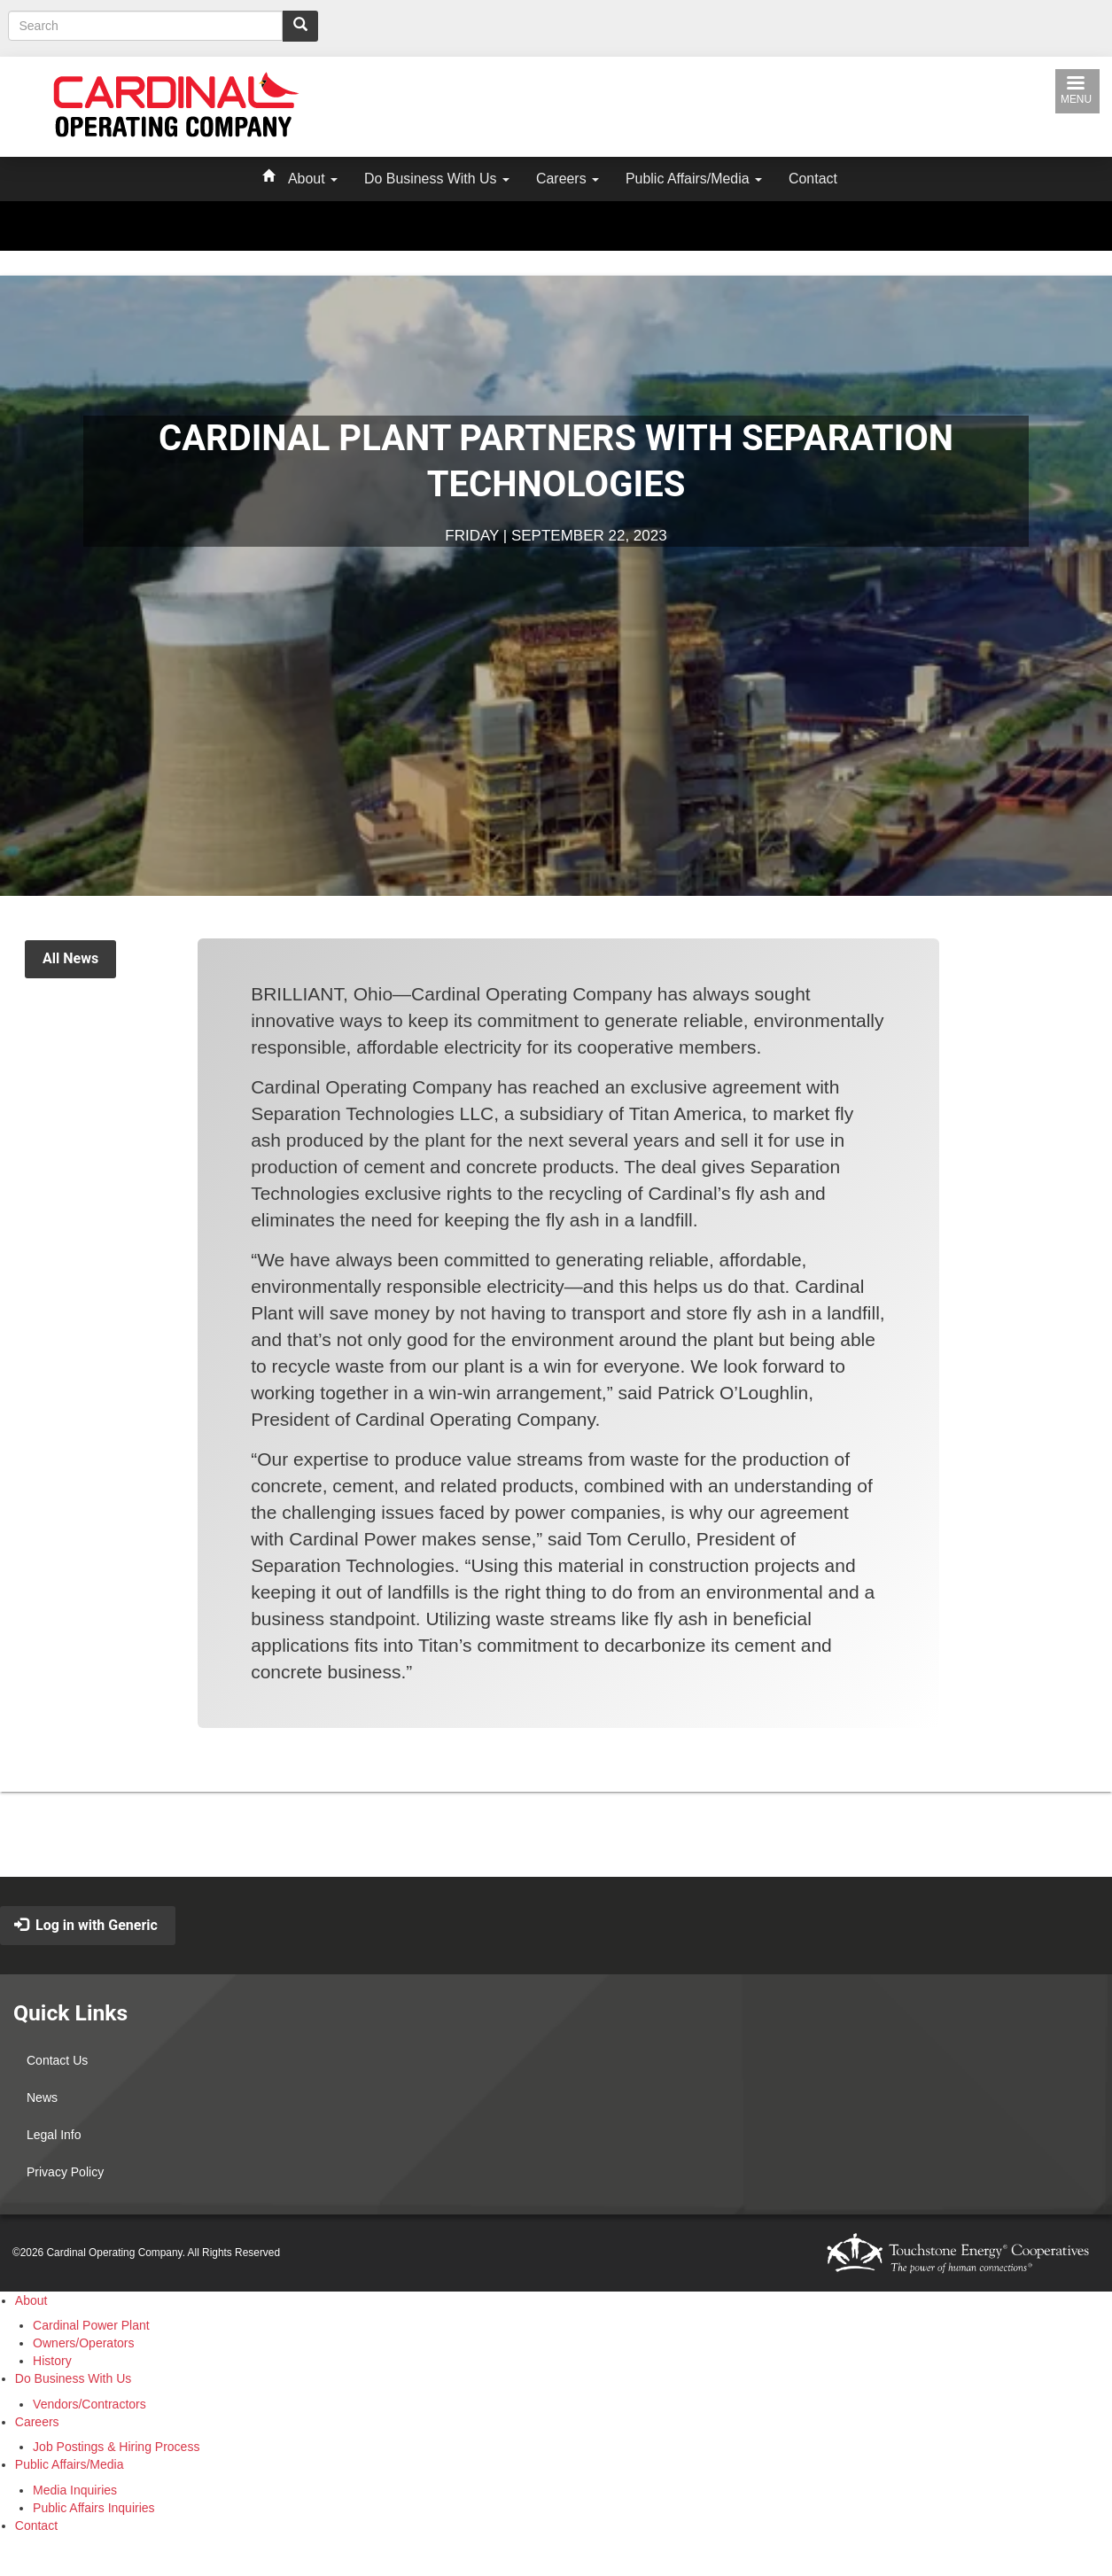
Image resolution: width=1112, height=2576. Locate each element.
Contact (813, 178)
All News (70, 958)
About (313, 178)
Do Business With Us (436, 178)
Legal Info (54, 2135)
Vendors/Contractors (89, 2404)
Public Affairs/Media (694, 178)
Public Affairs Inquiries (93, 2508)
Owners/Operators (83, 2343)
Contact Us (57, 2060)
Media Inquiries (75, 2490)
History (52, 2361)
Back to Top (572, 1846)
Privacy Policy (65, 2172)
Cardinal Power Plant (91, 2325)
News (42, 2097)
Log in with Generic (86, 1925)
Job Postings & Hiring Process (116, 2447)
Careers (567, 178)
